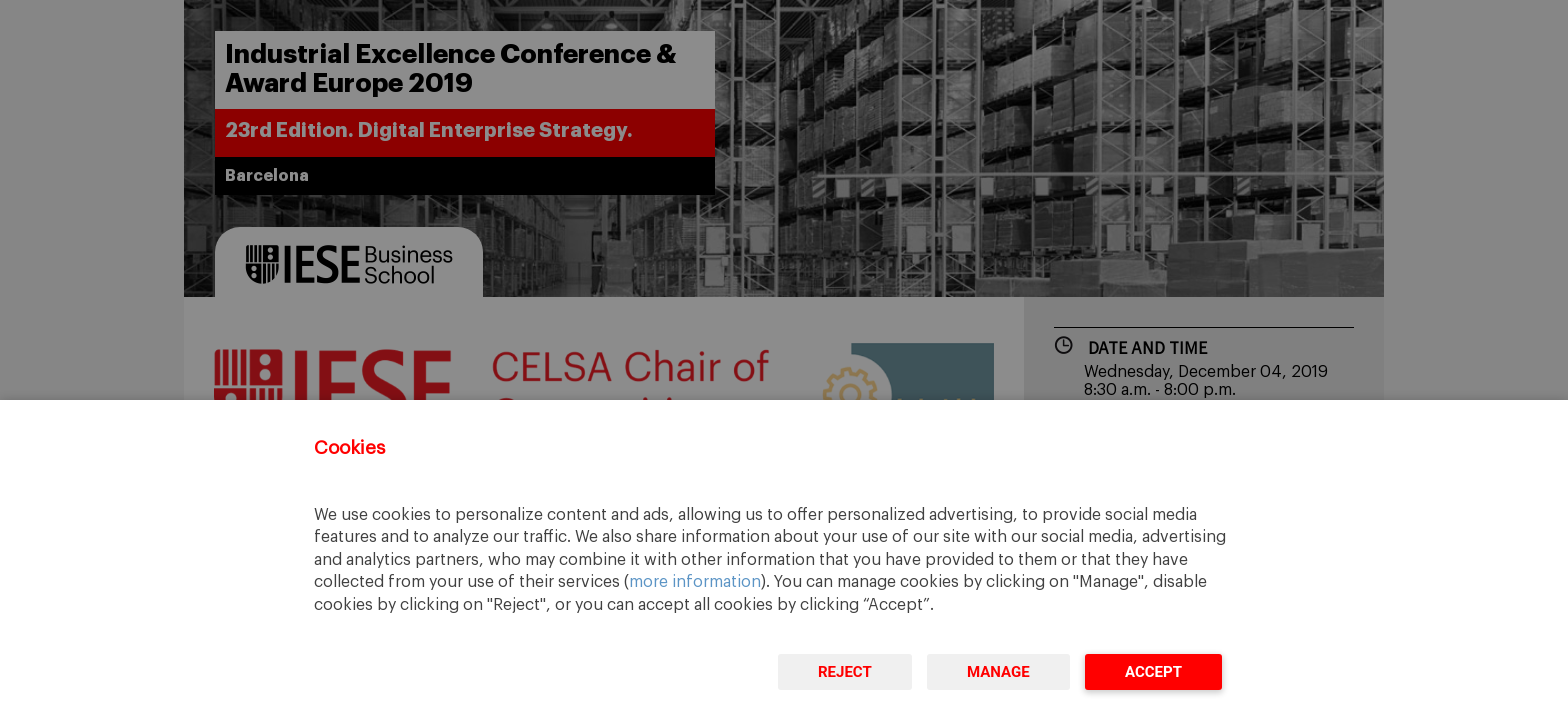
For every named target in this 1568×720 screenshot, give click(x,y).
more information (695, 582)
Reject (845, 672)
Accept (1153, 672)
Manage (998, 672)
